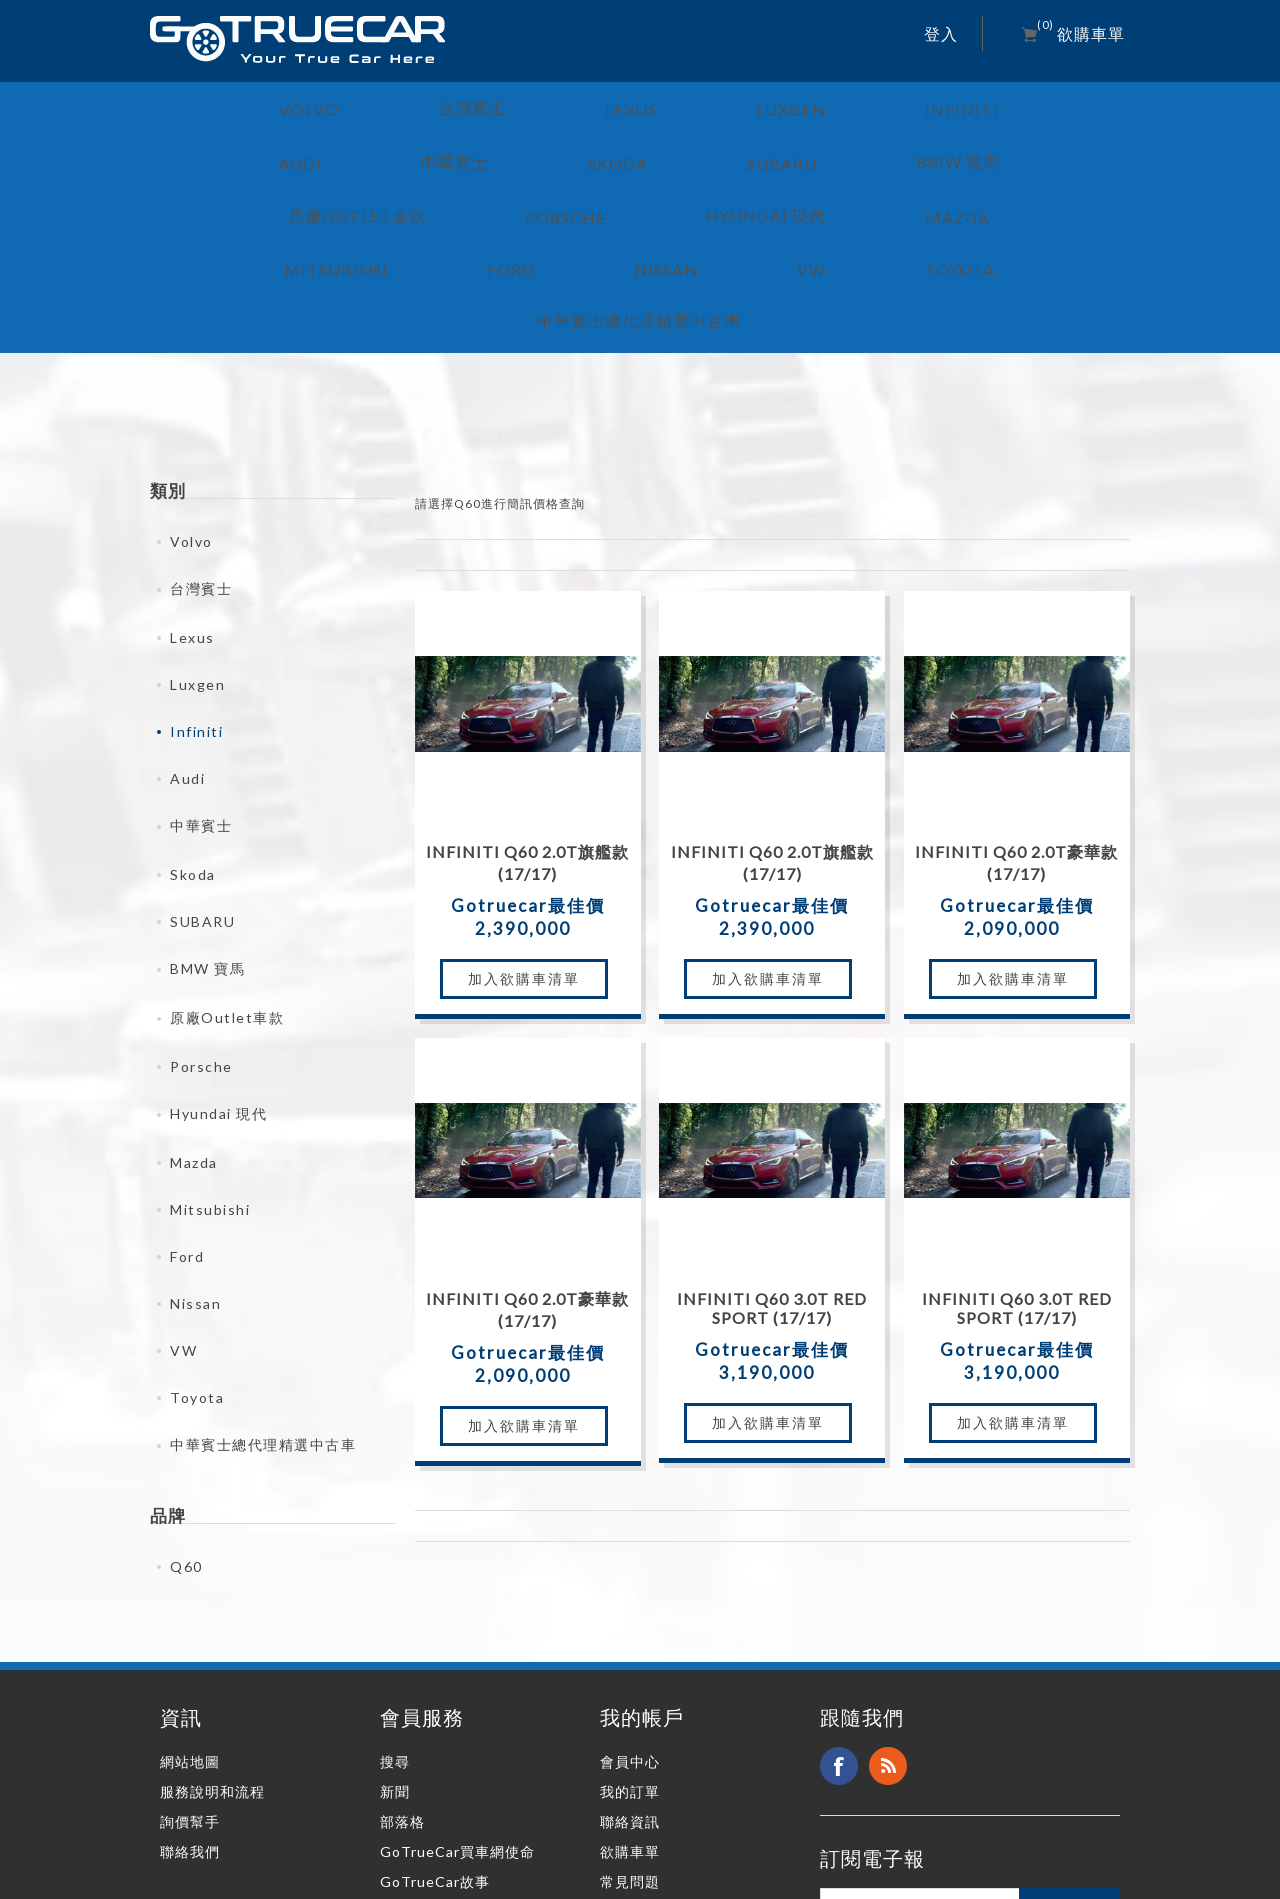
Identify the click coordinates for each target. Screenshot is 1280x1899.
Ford (187, 1109)
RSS (888, 1619)
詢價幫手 (190, 1674)
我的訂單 (630, 1644)
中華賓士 (201, 678)
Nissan (195, 1156)
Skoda (193, 727)
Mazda (194, 1015)
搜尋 (395, 1614)
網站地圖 (190, 1614)
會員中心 (630, 1614)
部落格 (402, 1674)
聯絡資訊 (630, 1674)
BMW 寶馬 (207, 821)
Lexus (192, 490)
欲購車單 (630, 1704)
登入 (941, 33)
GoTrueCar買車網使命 (457, 1704)
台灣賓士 (201, 441)
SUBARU (202, 774)
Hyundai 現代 (218, 966)
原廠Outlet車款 (227, 870)
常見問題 (630, 1734)
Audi (187, 631)
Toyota (197, 1250)
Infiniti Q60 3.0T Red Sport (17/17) (772, 1161)
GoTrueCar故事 (435, 1734)
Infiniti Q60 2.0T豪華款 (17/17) (1016, 715)
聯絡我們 (190, 1704)
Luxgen (197, 537)
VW (183, 1203)
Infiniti (196, 584)
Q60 (186, 1419)
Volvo (191, 394)
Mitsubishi (210, 1062)
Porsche (201, 919)
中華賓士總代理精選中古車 (263, 1297)
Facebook (839, 1619)
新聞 (395, 1644)
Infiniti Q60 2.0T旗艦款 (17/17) (527, 715)
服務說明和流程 (212, 1644)
